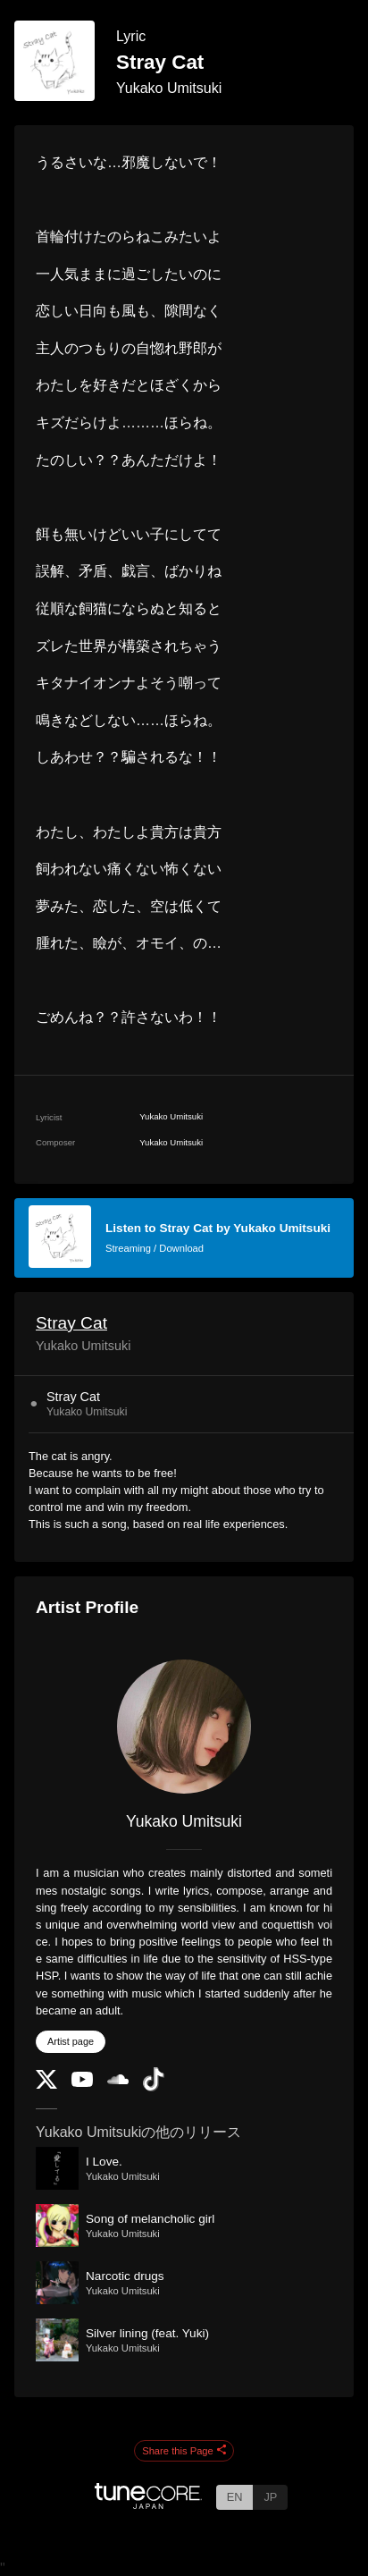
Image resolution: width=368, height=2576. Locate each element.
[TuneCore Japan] (148, 2504)
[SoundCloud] (118, 2080)
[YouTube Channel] (82, 2083)
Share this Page (184, 2450)
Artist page (70, 2041)
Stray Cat (71, 1322)
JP (270, 2497)
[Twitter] (46, 2084)
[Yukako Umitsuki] (184, 1727)
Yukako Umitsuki (169, 88)
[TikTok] (153, 2087)
